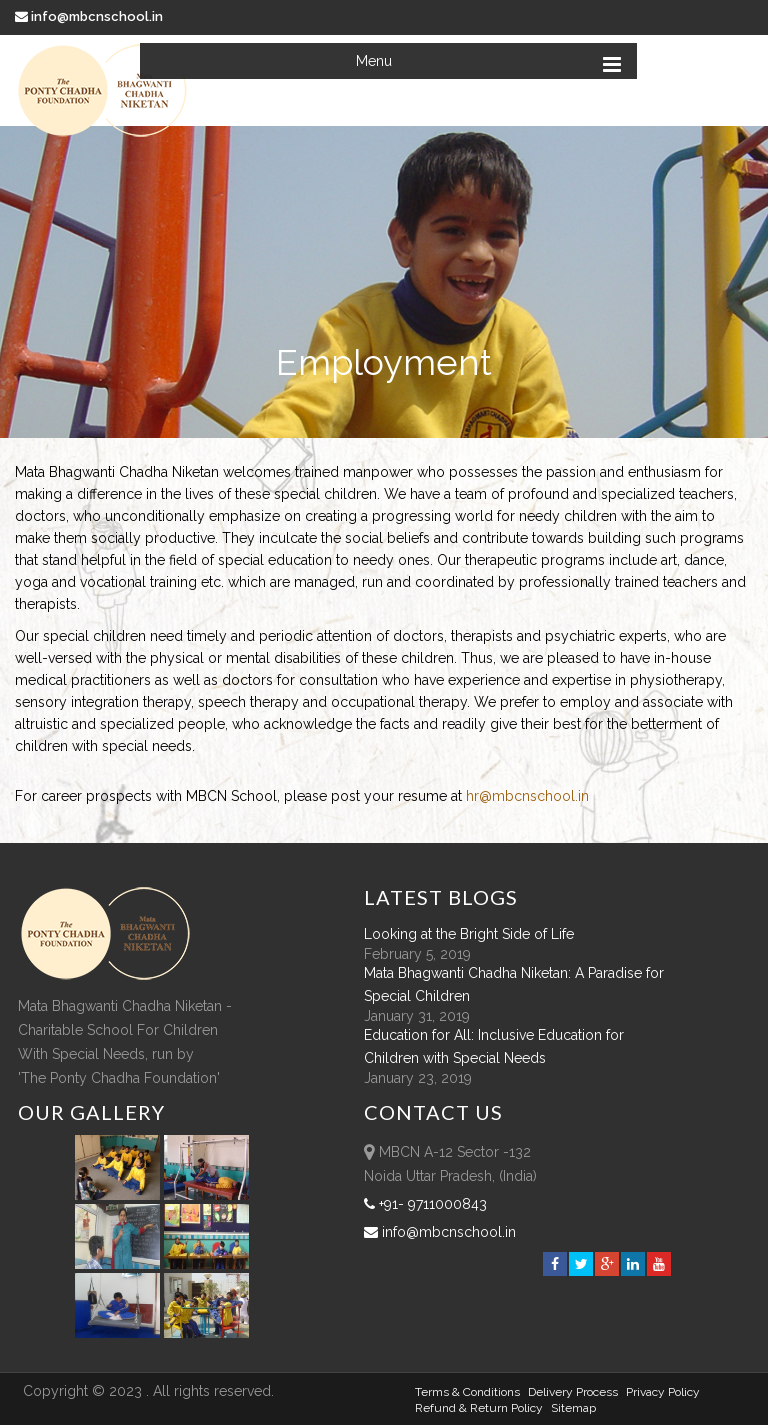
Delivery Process (573, 1392)
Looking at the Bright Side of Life (469, 934)
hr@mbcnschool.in (527, 796)
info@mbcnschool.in (90, 16)
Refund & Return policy (479, 1408)
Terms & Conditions (467, 1392)
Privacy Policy (663, 1392)
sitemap (573, 1408)
